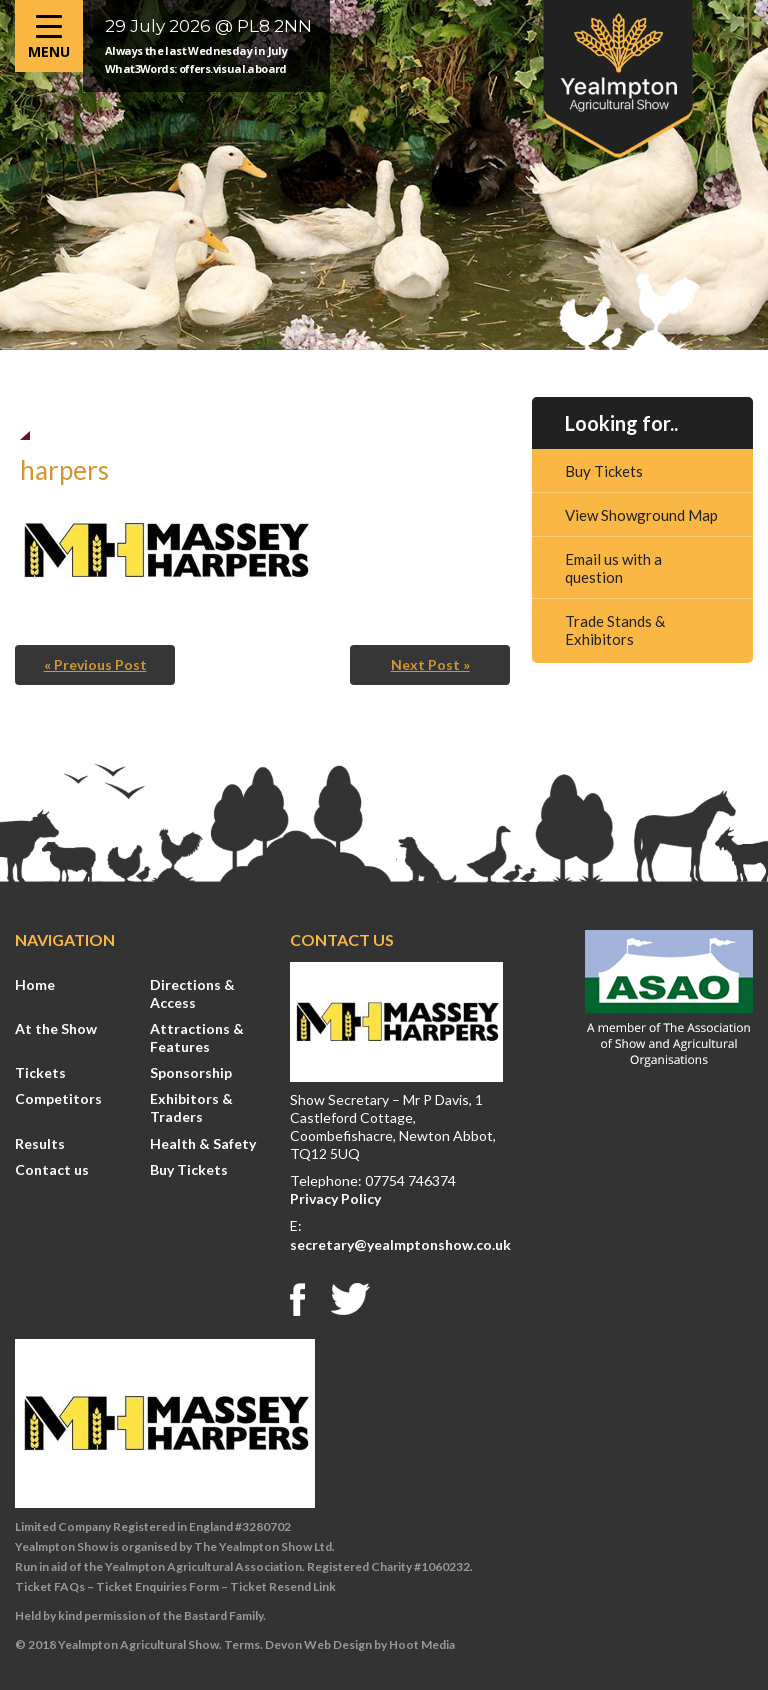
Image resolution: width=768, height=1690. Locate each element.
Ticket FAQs (50, 1586)
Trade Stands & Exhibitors (615, 630)
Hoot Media (422, 1644)
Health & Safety (203, 1143)
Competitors (58, 1098)
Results (40, 1143)
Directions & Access (192, 993)
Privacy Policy (335, 1198)
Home (35, 984)
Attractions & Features (197, 1037)
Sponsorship (191, 1072)
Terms (242, 1644)
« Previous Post (95, 664)
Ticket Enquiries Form (157, 1586)
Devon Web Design (318, 1644)
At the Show (56, 1028)
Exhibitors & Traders (191, 1107)
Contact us (52, 1169)
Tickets (40, 1072)
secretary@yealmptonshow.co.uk (400, 1244)
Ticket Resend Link (283, 1586)
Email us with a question (613, 568)
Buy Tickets (604, 471)
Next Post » (430, 664)
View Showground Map (641, 515)
